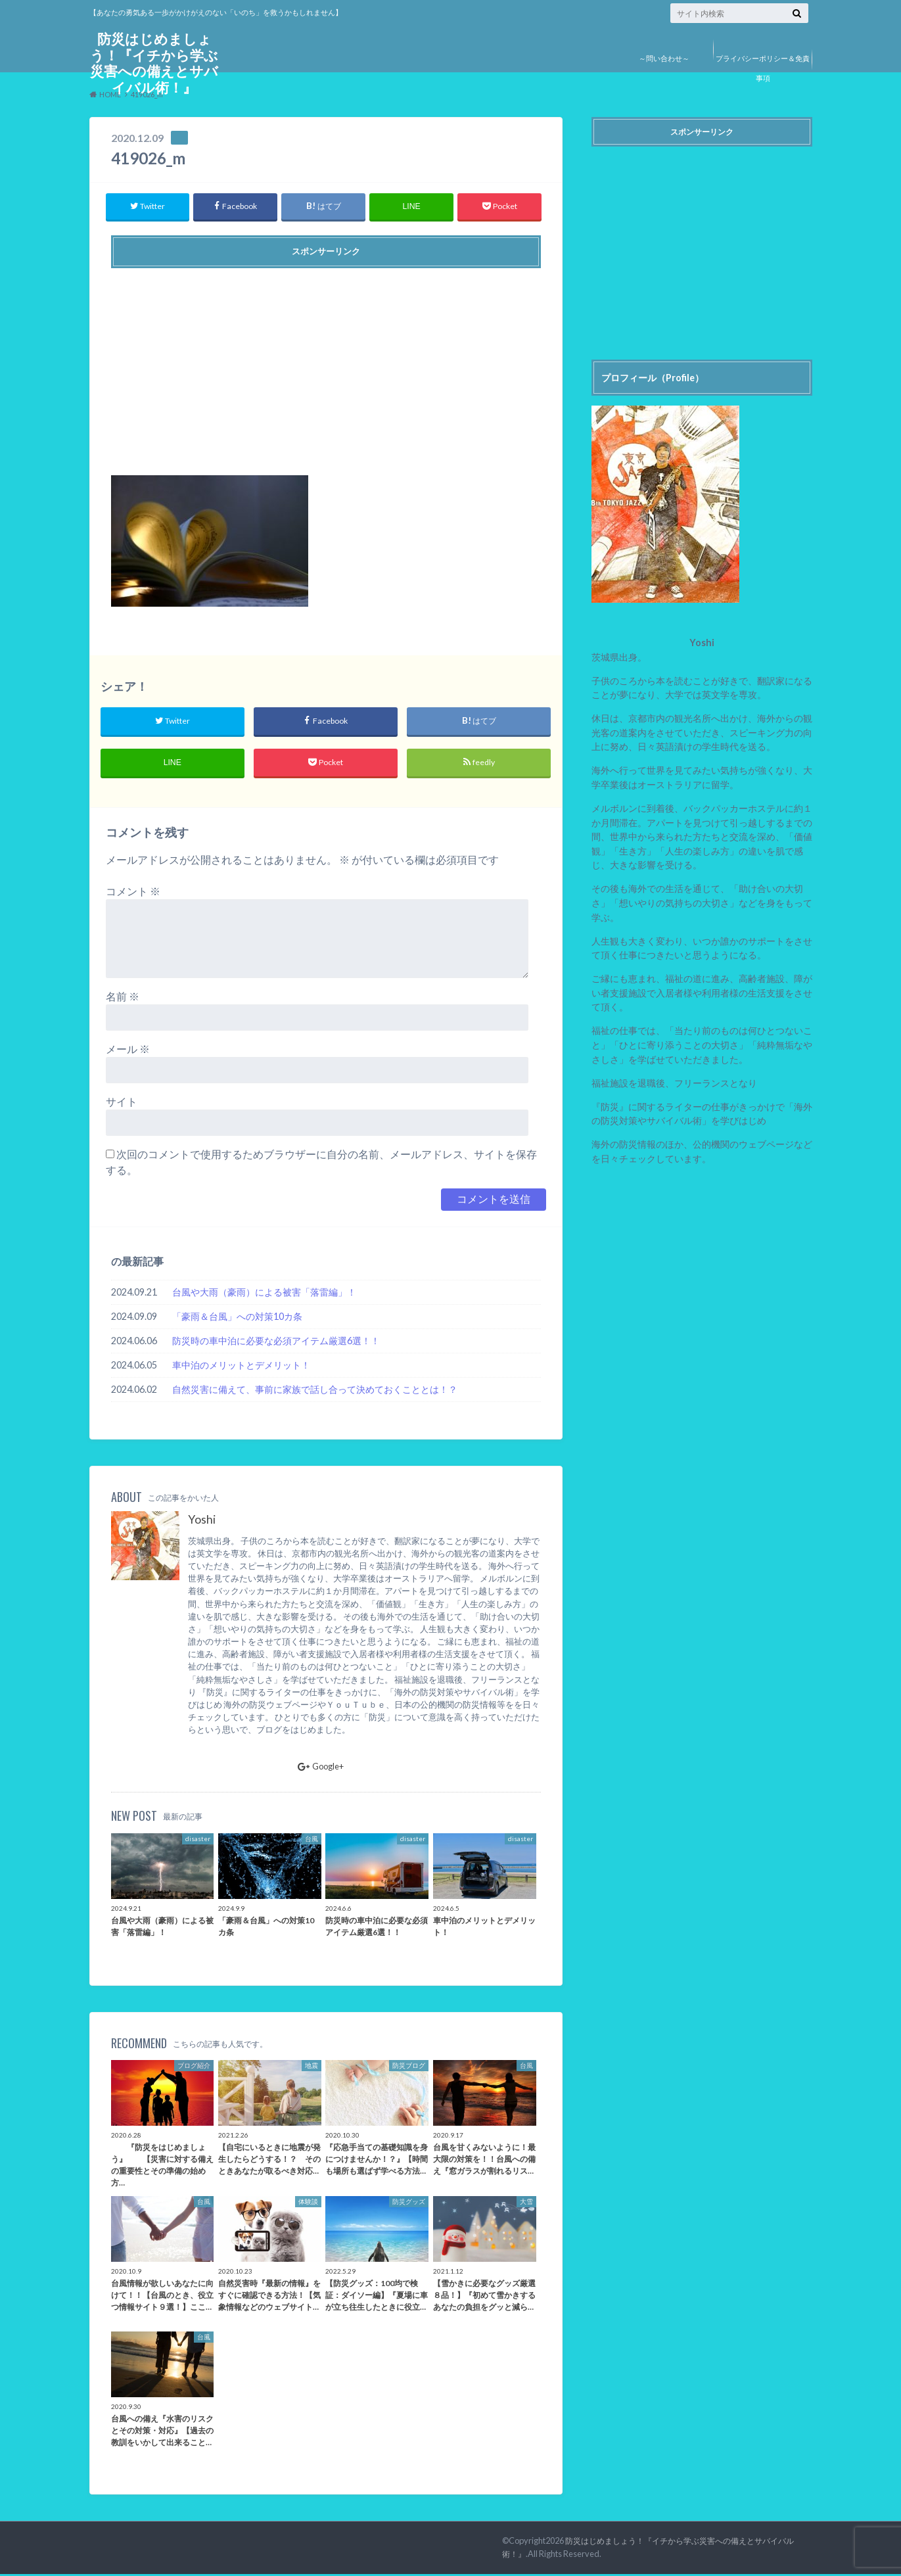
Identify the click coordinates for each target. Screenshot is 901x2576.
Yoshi (202, 1522)
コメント (133, 893)
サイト (121, 1103)
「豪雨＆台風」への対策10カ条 (237, 1318)
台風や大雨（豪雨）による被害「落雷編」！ (264, 1294)
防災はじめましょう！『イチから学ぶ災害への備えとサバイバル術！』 (154, 65)
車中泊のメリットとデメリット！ (241, 1366)
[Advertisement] (326, 367)
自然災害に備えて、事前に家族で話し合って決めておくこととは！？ (314, 1391)
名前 (122, 998)
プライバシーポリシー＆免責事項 (763, 68)
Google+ (321, 1768)
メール (128, 1050)
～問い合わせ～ (664, 58)
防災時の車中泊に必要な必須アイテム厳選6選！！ (276, 1342)
